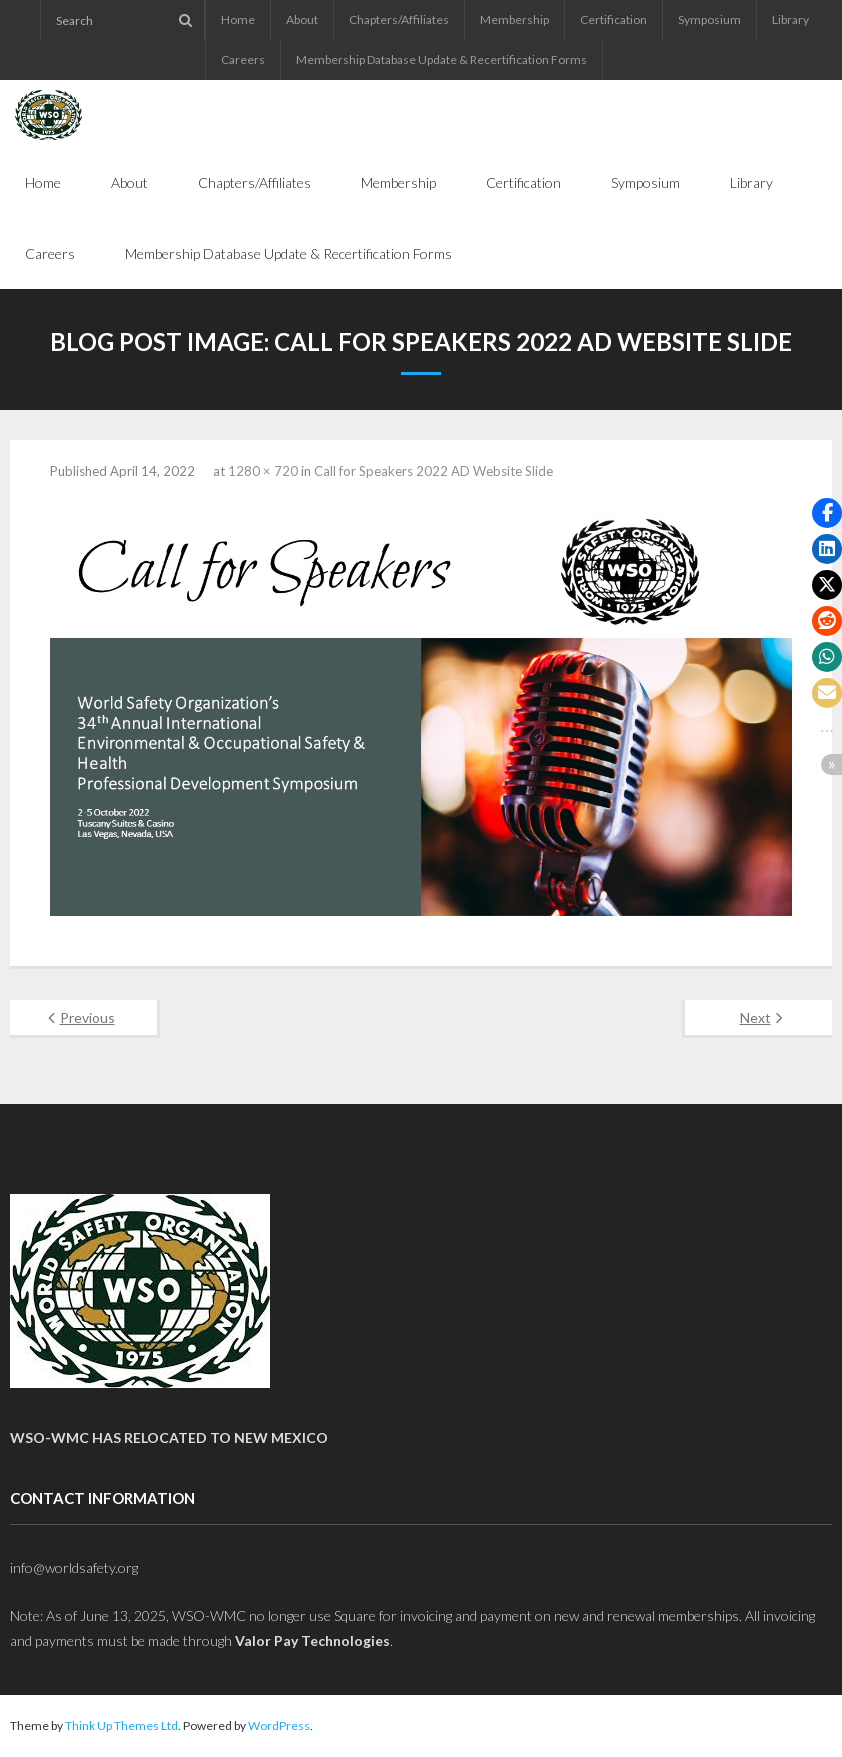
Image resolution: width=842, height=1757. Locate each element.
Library (790, 19)
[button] (827, 513)
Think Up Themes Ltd (121, 1725)
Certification (613, 19)
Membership (514, 19)
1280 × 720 (263, 471)
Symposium (709, 19)
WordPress (279, 1725)
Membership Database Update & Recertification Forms (441, 59)
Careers (243, 59)
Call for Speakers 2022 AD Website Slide (433, 471)
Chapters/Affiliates (399, 19)
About (302, 19)
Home (238, 19)
